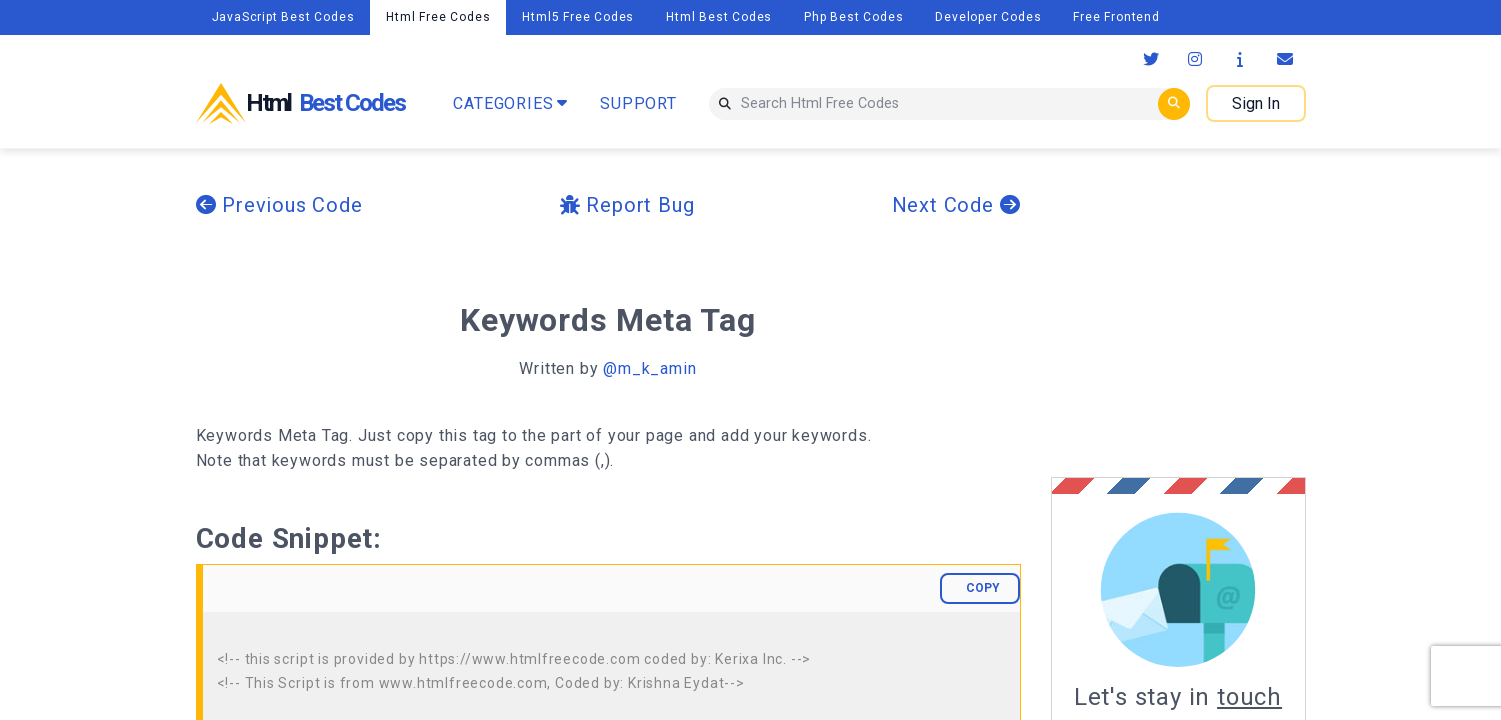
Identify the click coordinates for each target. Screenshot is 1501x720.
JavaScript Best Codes (283, 17)
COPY (983, 588)
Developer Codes (988, 17)
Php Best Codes (853, 17)
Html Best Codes (719, 17)
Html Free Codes (438, 17)
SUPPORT (638, 103)
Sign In (1256, 103)
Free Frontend (1116, 17)
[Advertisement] (1219, 313)
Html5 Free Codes (578, 17)
